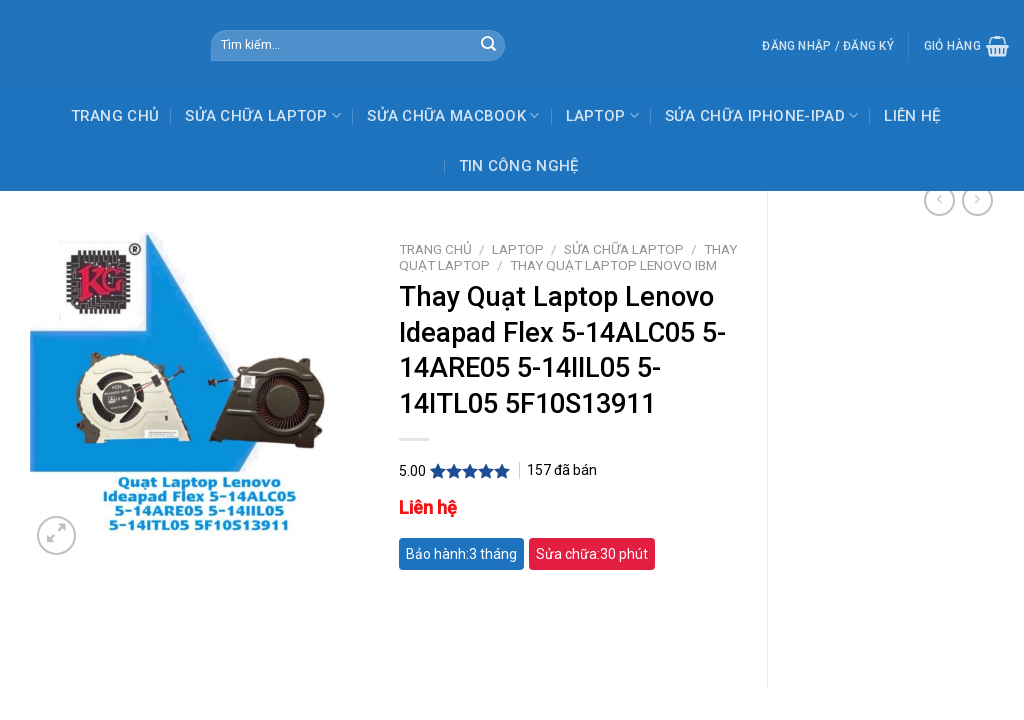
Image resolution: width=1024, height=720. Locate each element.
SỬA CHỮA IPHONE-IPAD (762, 115)
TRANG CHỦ (115, 116)
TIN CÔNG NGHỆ (519, 166)
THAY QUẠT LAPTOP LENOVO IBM (613, 265)
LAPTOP (602, 115)
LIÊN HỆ (912, 116)
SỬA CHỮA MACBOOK (453, 115)
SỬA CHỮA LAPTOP (263, 115)
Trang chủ (435, 249)
